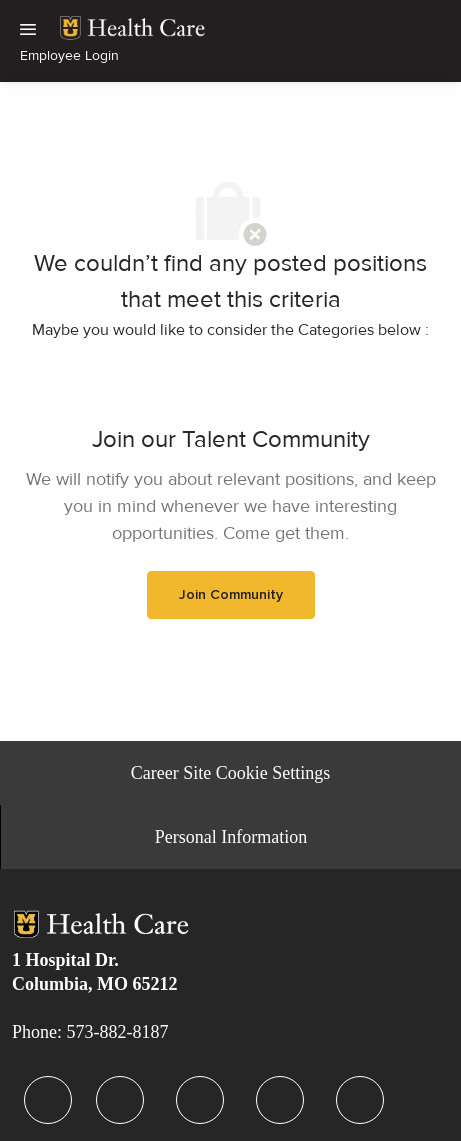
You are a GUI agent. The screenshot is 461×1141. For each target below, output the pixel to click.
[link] (132, 28)
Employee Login (69, 55)
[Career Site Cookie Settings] (230, 773)
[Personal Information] (231, 837)
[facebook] (48, 1100)
